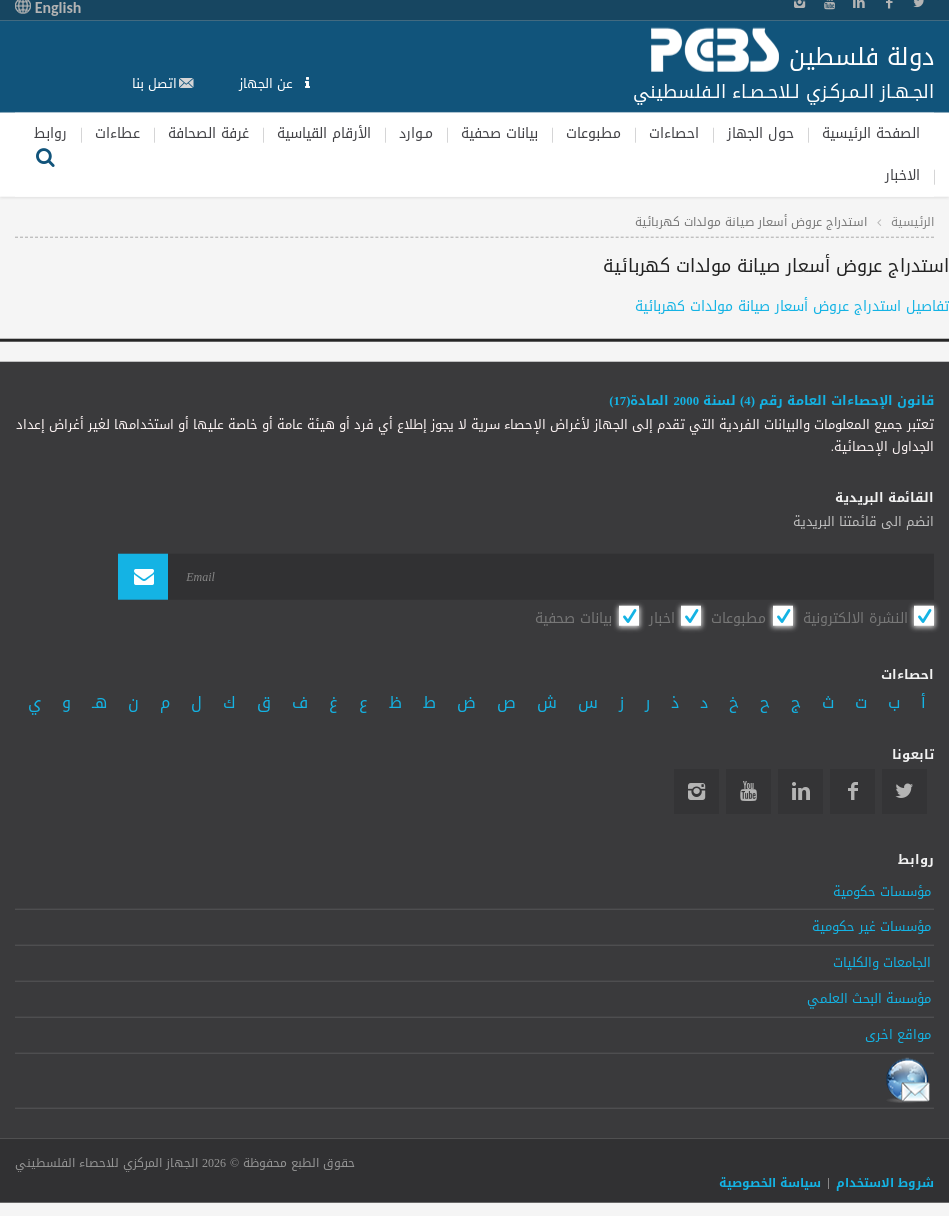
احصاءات (674, 132)
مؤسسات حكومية (882, 891)
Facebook (852, 791)
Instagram (696, 791)
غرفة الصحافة (208, 132)
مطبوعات (593, 132)
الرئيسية (912, 222)
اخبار (662, 617)
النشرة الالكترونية (855, 617)
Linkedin (800, 791)
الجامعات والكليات (882, 963)
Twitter (904, 791)
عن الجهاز (268, 83)
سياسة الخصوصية (770, 1183)
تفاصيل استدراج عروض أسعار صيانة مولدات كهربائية (792, 305)
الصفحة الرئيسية (871, 132)
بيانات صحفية (499, 132)
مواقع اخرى (898, 1035)
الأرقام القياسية (324, 132)
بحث (45, 155)
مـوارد (416, 132)
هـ (99, 701)
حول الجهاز (760, 132)
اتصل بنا (154, 83)
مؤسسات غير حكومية (871, 927)
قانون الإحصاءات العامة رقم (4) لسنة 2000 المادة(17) (771, 401)
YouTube (748, 791)
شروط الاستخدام (885, 1183)
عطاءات (117, 132)
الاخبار (902, 175)
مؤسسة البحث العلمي (869, 999)
